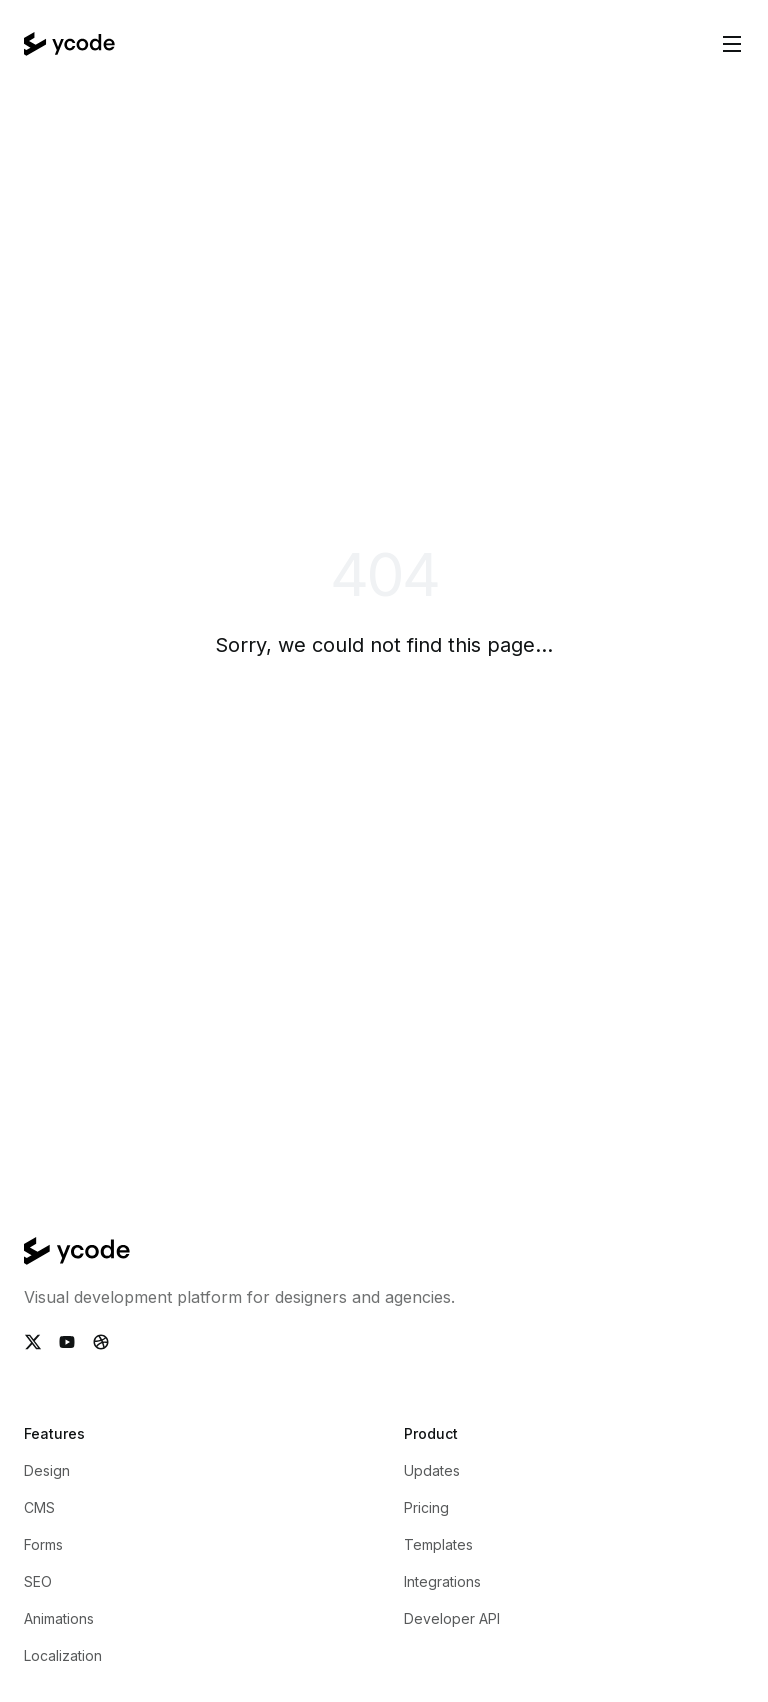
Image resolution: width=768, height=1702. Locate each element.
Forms (43, 1544)
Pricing (426, 1507)
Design (47, 1470)
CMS (39, 1507)
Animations (59, 1618)
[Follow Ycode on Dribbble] (101, 1342)
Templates (438, 1544)
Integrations (442, 1581)
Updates (432, 1470)
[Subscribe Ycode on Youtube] (67, 1342)
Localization (63, 1655)
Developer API (452, 1618)
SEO (38, 1581)
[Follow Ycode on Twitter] (33, 1342)
